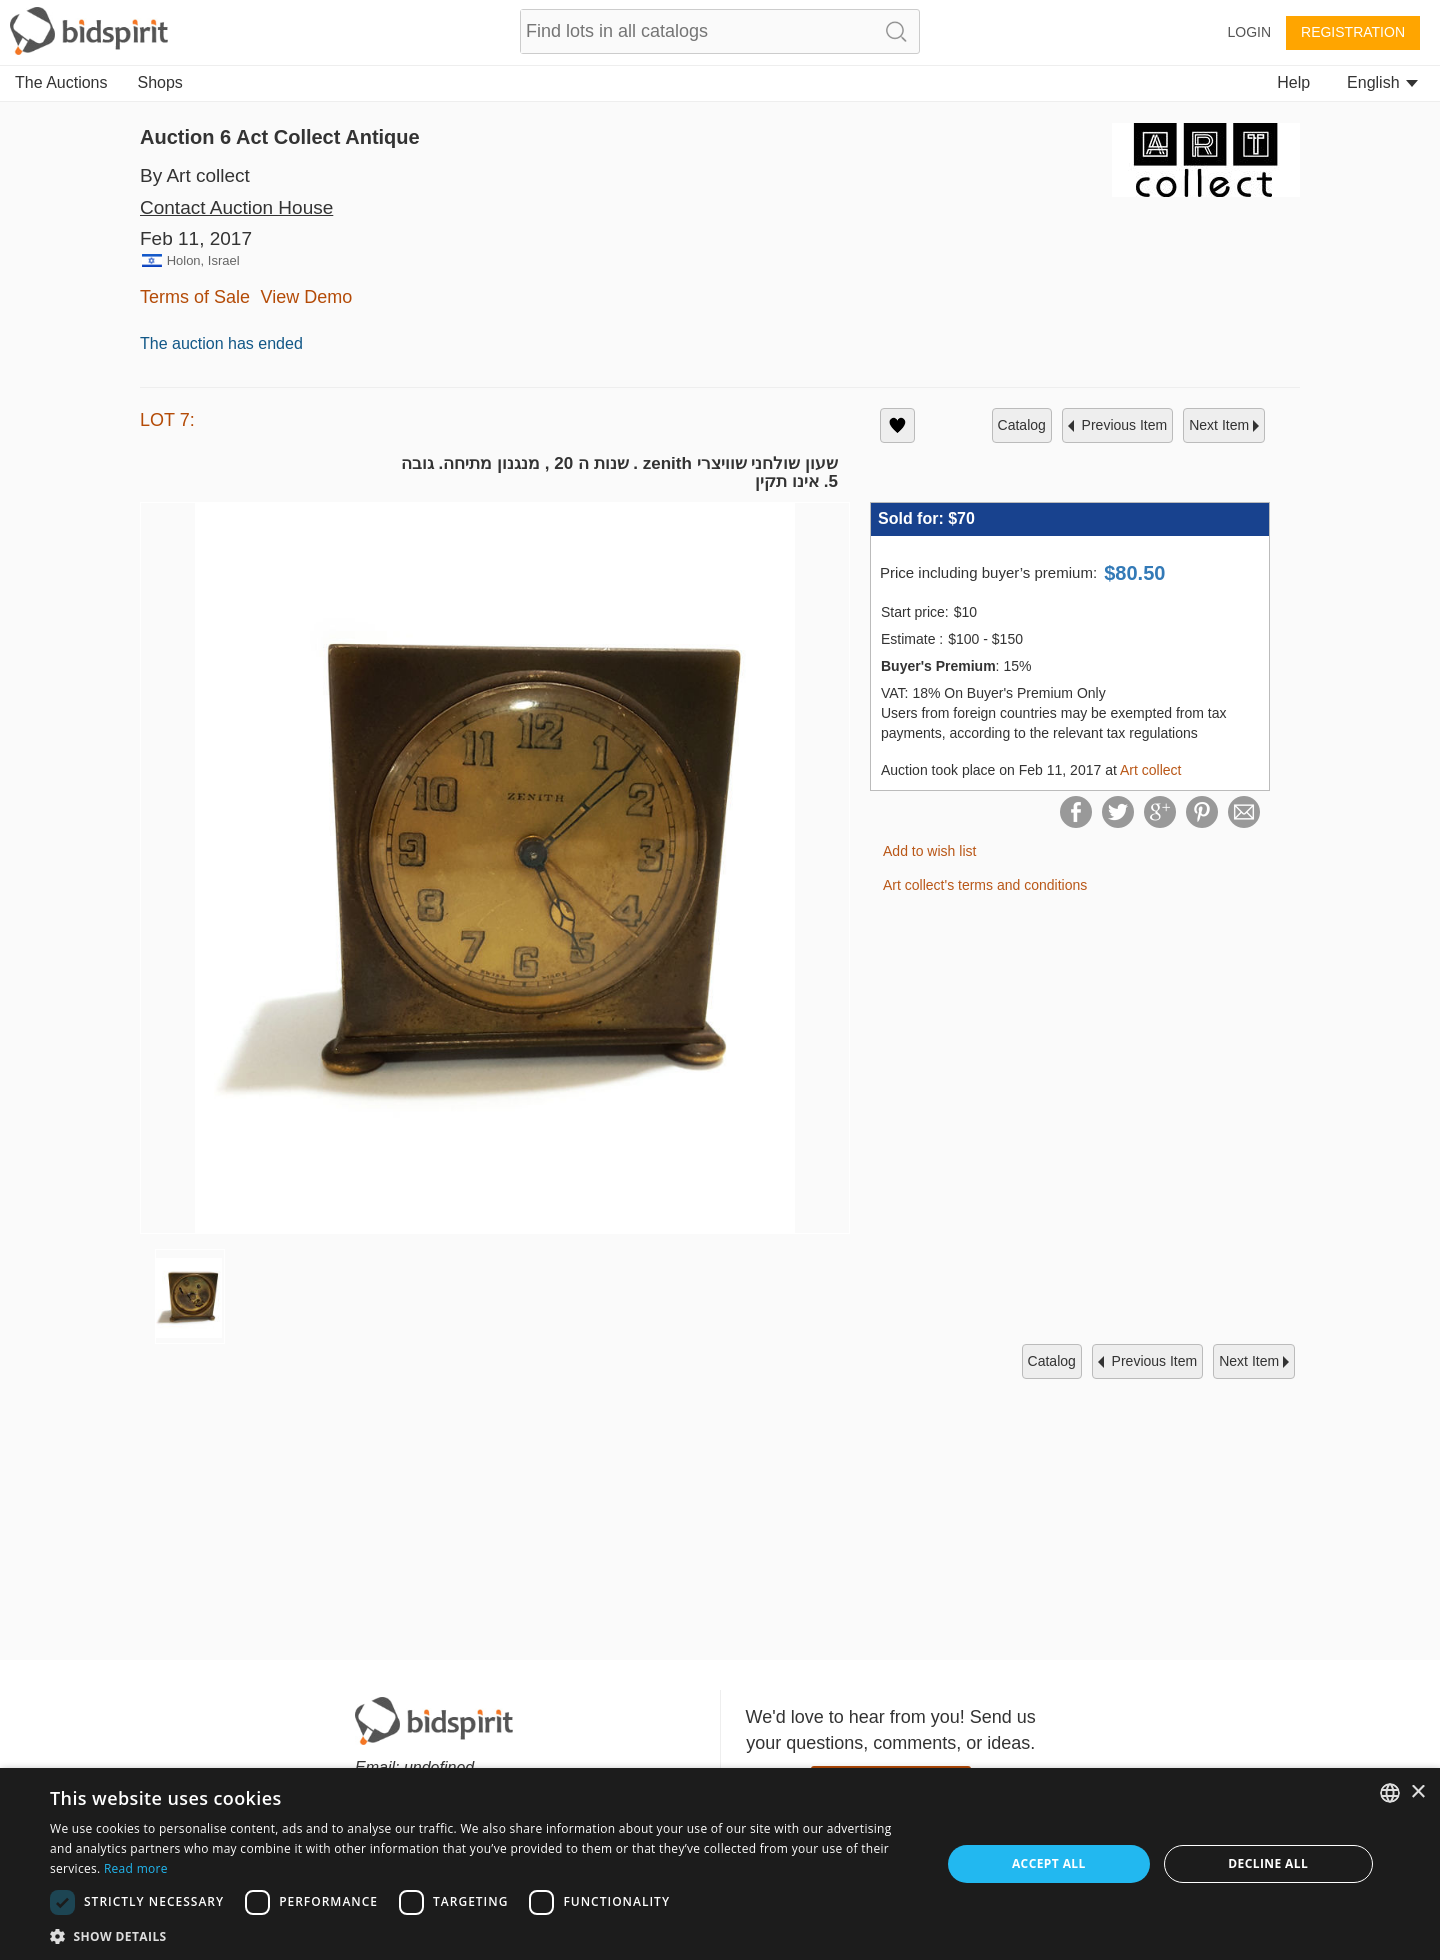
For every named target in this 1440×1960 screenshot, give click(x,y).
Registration (1353, 32)
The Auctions (61, 82)
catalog (1022, 425)
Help (1293, 82)
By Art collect (195, 175)
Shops (160, 82)
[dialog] (720, 1864)
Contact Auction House (236, 207)
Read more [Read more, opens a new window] (136, 1868)
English (1382, 82)
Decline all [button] (1268, 1863)
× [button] (1417, 1792)
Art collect (1150, 770)
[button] (482, 1935)
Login (1249, 32)
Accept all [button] (1049, 1863)
